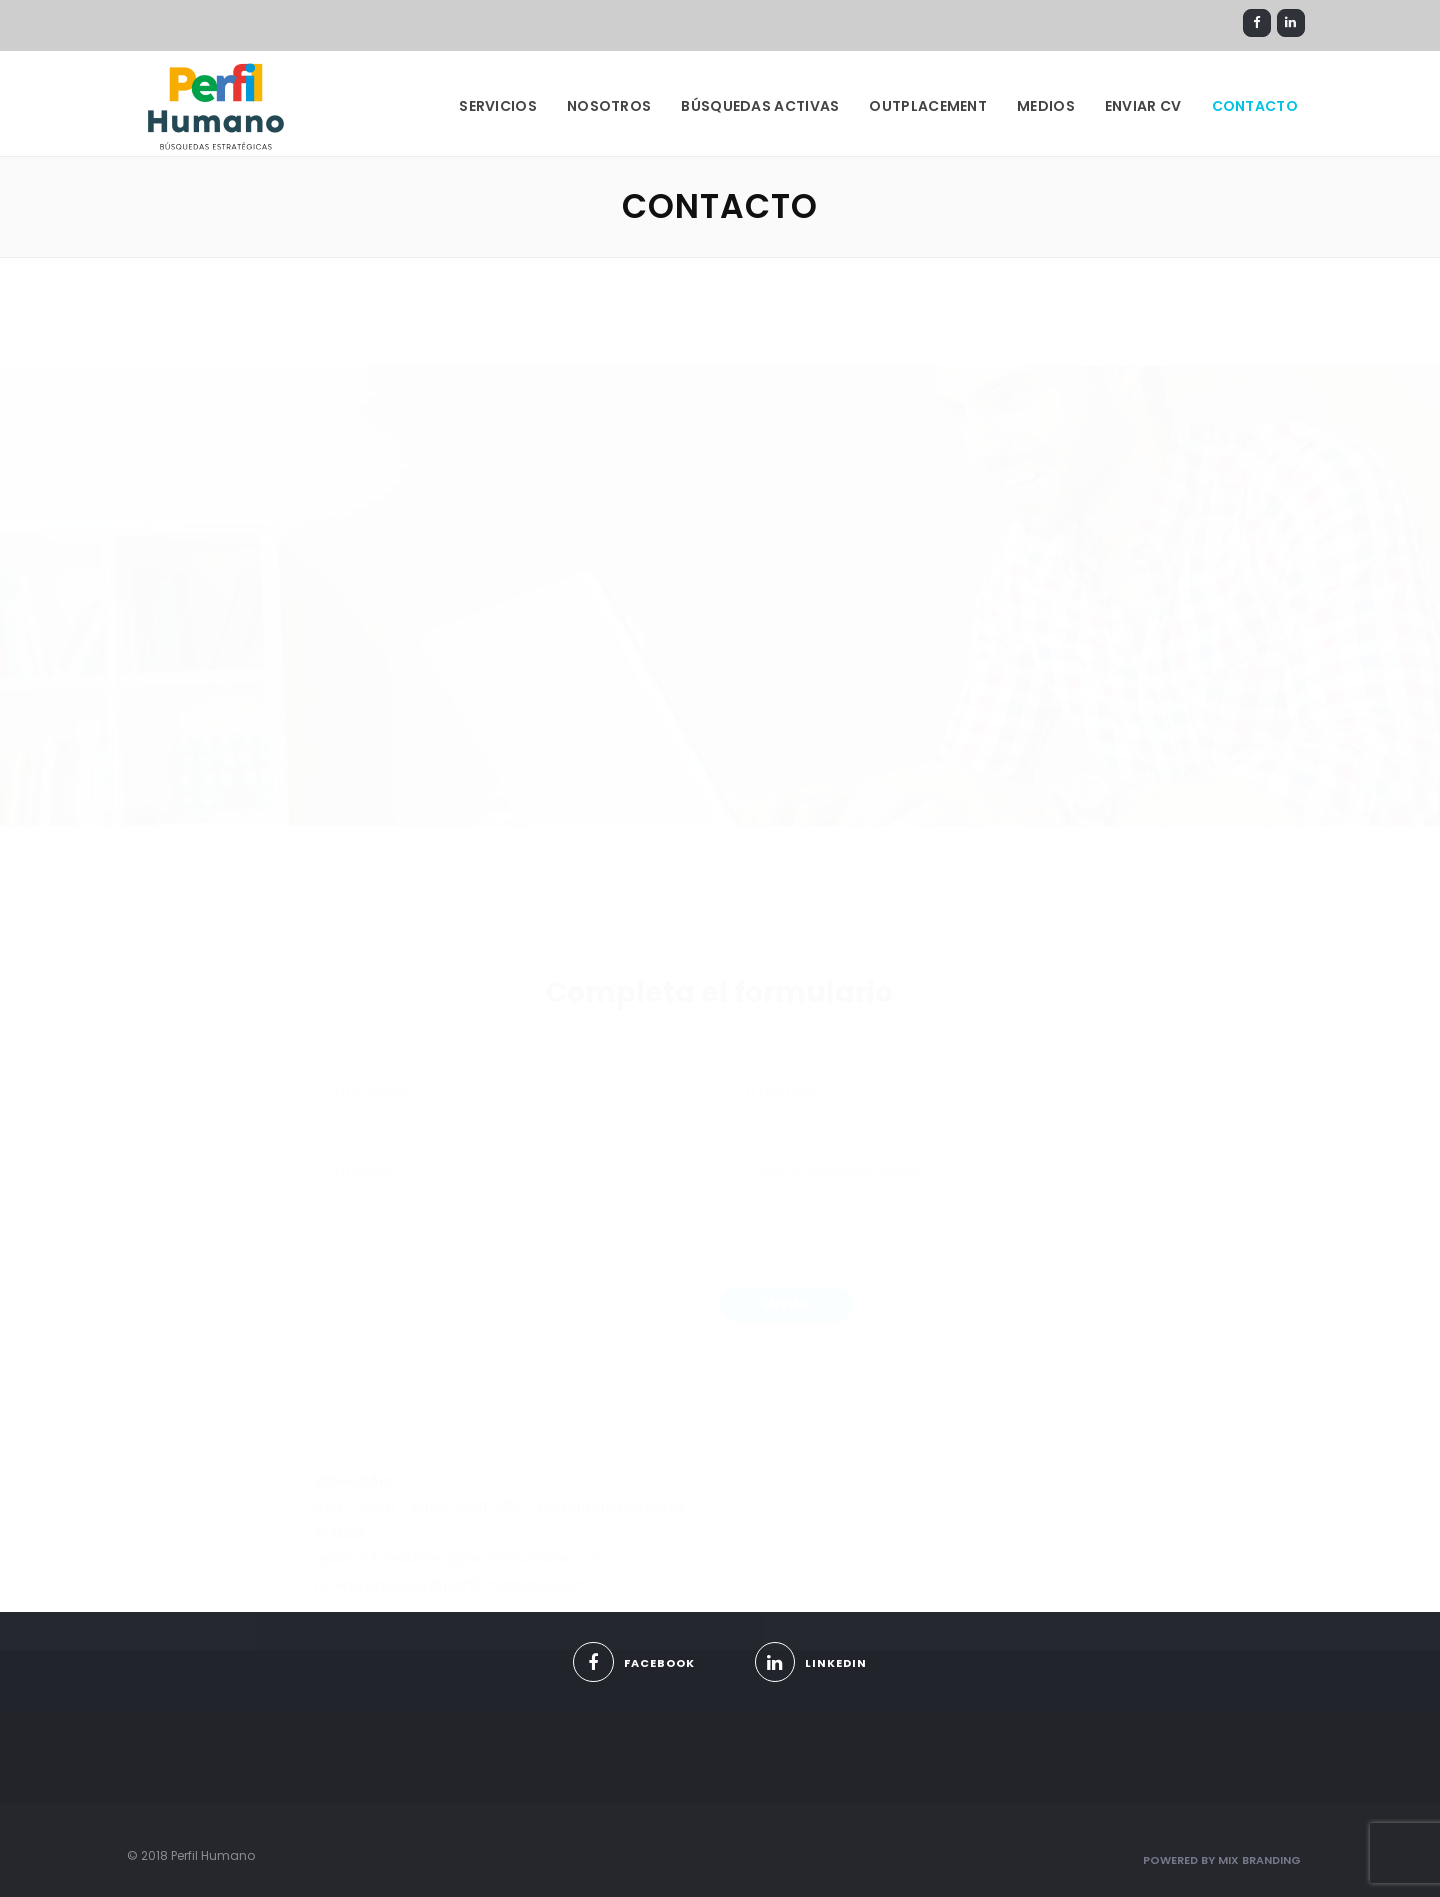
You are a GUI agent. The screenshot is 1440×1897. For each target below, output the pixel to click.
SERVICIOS (498, 106)
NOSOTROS (609, 106)
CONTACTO (1255, 106)
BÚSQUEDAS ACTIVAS (760, 106)
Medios (1046, 106)
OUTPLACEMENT (928, 106)
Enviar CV (1143, 106)
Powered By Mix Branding (1222, 1860)
